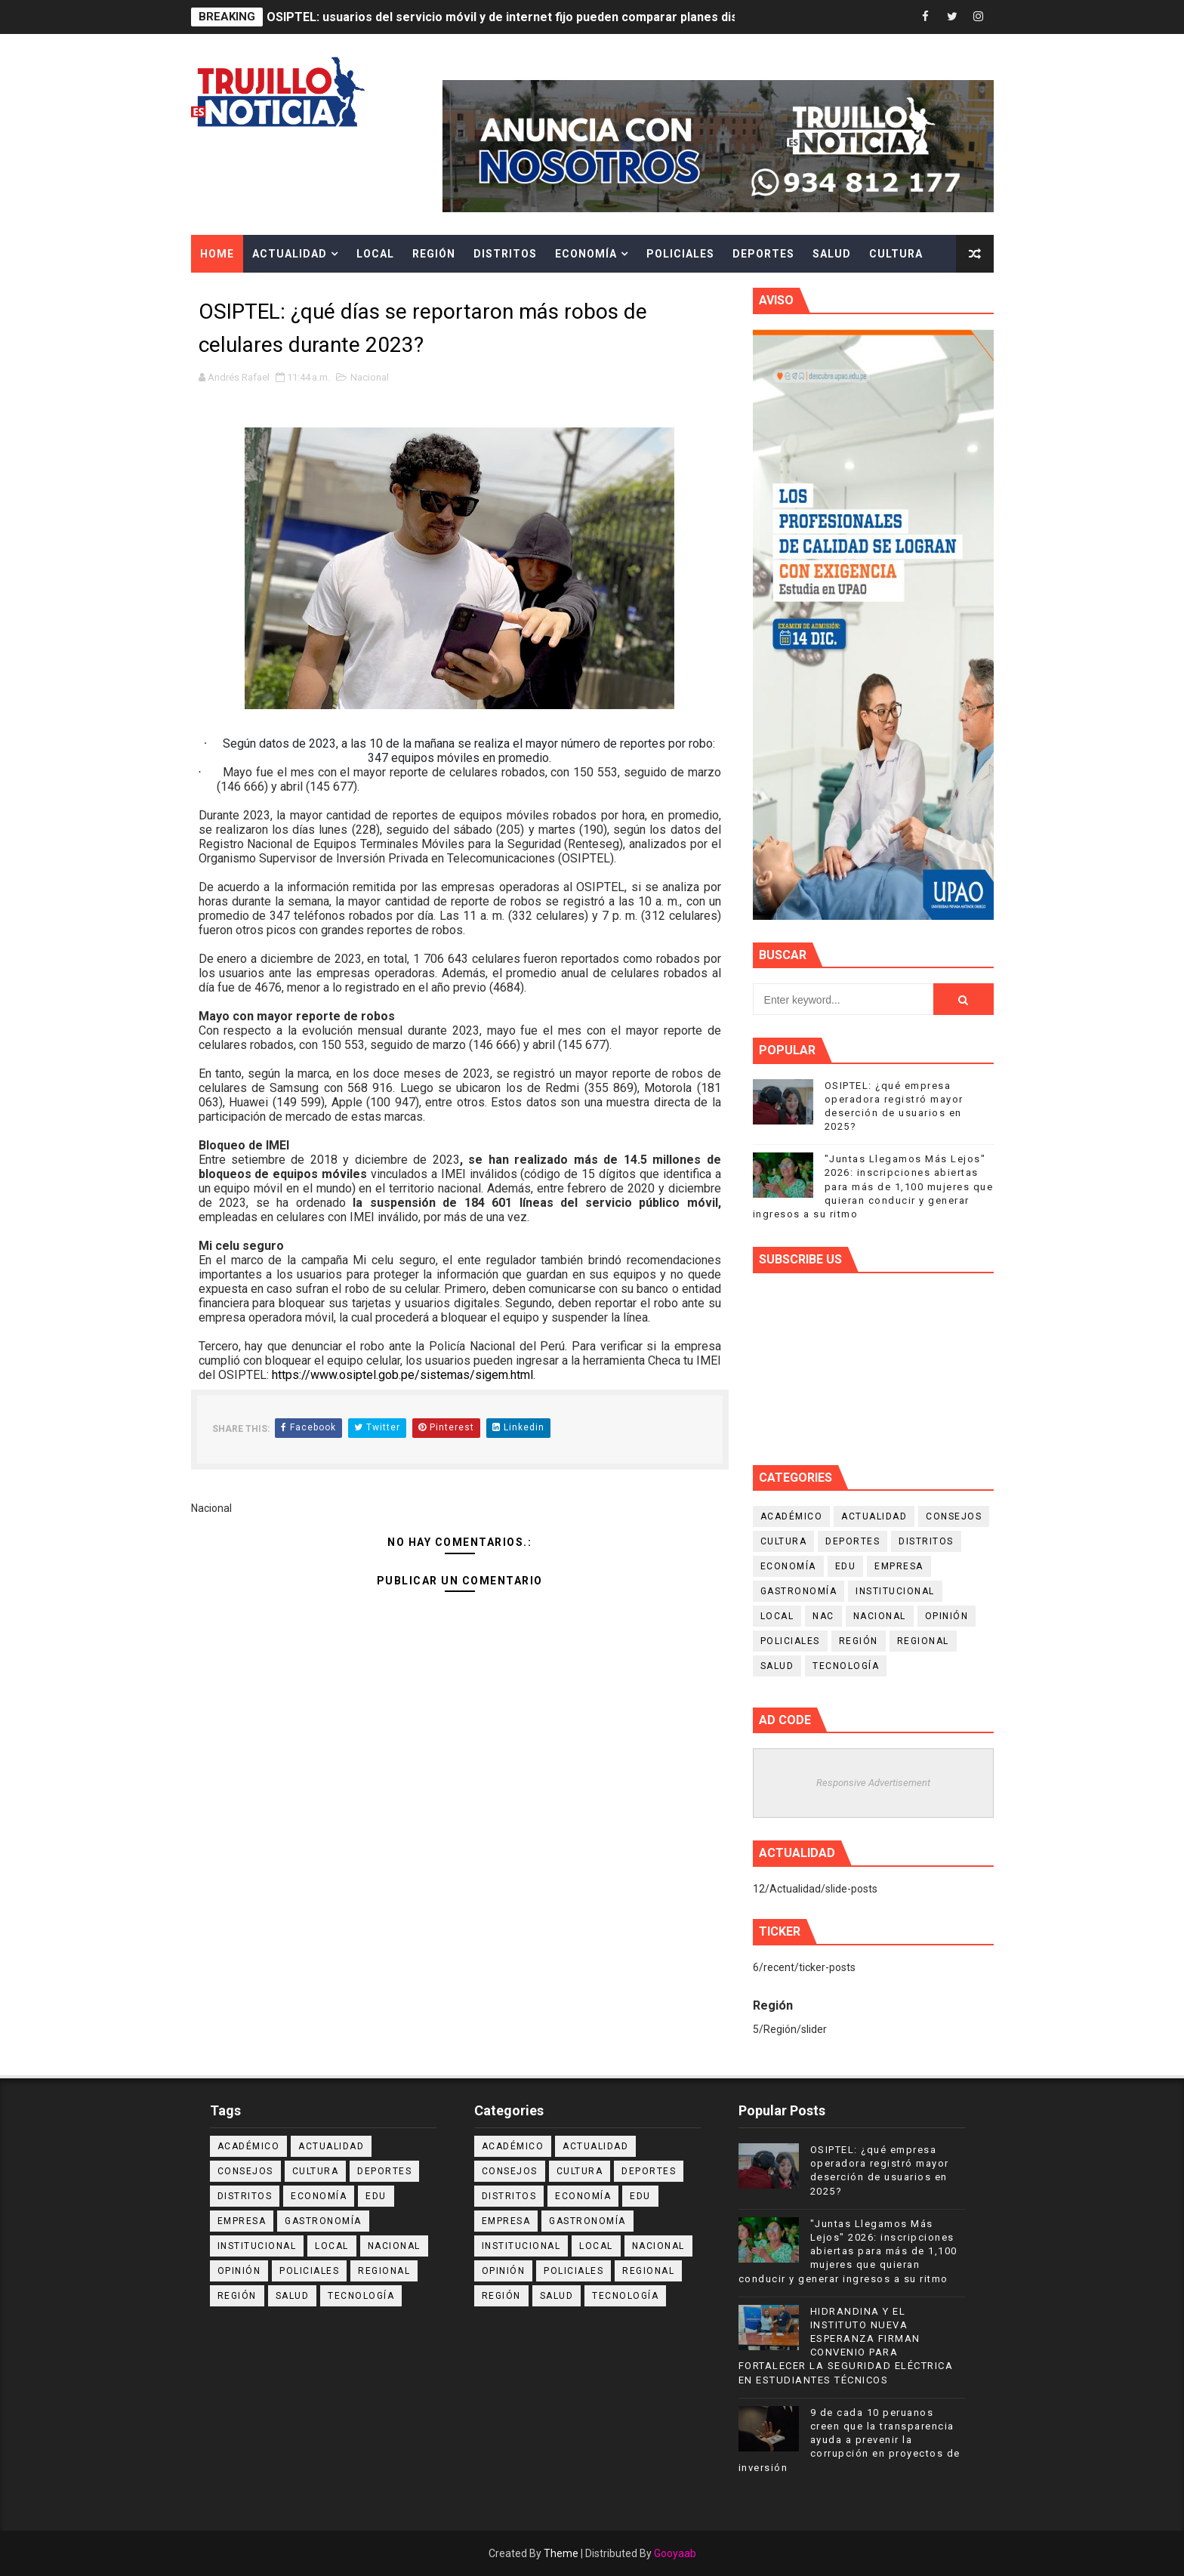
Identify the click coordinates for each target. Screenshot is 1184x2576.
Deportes (763, 254)
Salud (831, 254)
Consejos (954, 1516)
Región (433, 254)
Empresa (898, 1566)
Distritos (505, 254)
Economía (586, 254)
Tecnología (845, 1666)
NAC (823, 1616)
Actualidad (289, 254)
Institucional (895, 1591)
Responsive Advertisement (873, 1782)
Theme (561, 2553)
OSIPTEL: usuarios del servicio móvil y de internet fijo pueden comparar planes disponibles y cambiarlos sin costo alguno (613, 17)
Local (375, 254)
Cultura (896, 254)
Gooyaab (675, 2553)
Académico (791, 1516)
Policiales (680, 254)
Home (217, 254)
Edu (845, 1566)
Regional (923, 1641)
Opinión (947, 1616)
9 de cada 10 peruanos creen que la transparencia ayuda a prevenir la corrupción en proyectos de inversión (849, 2440)
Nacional (369, 377)
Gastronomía (798, 1591)
